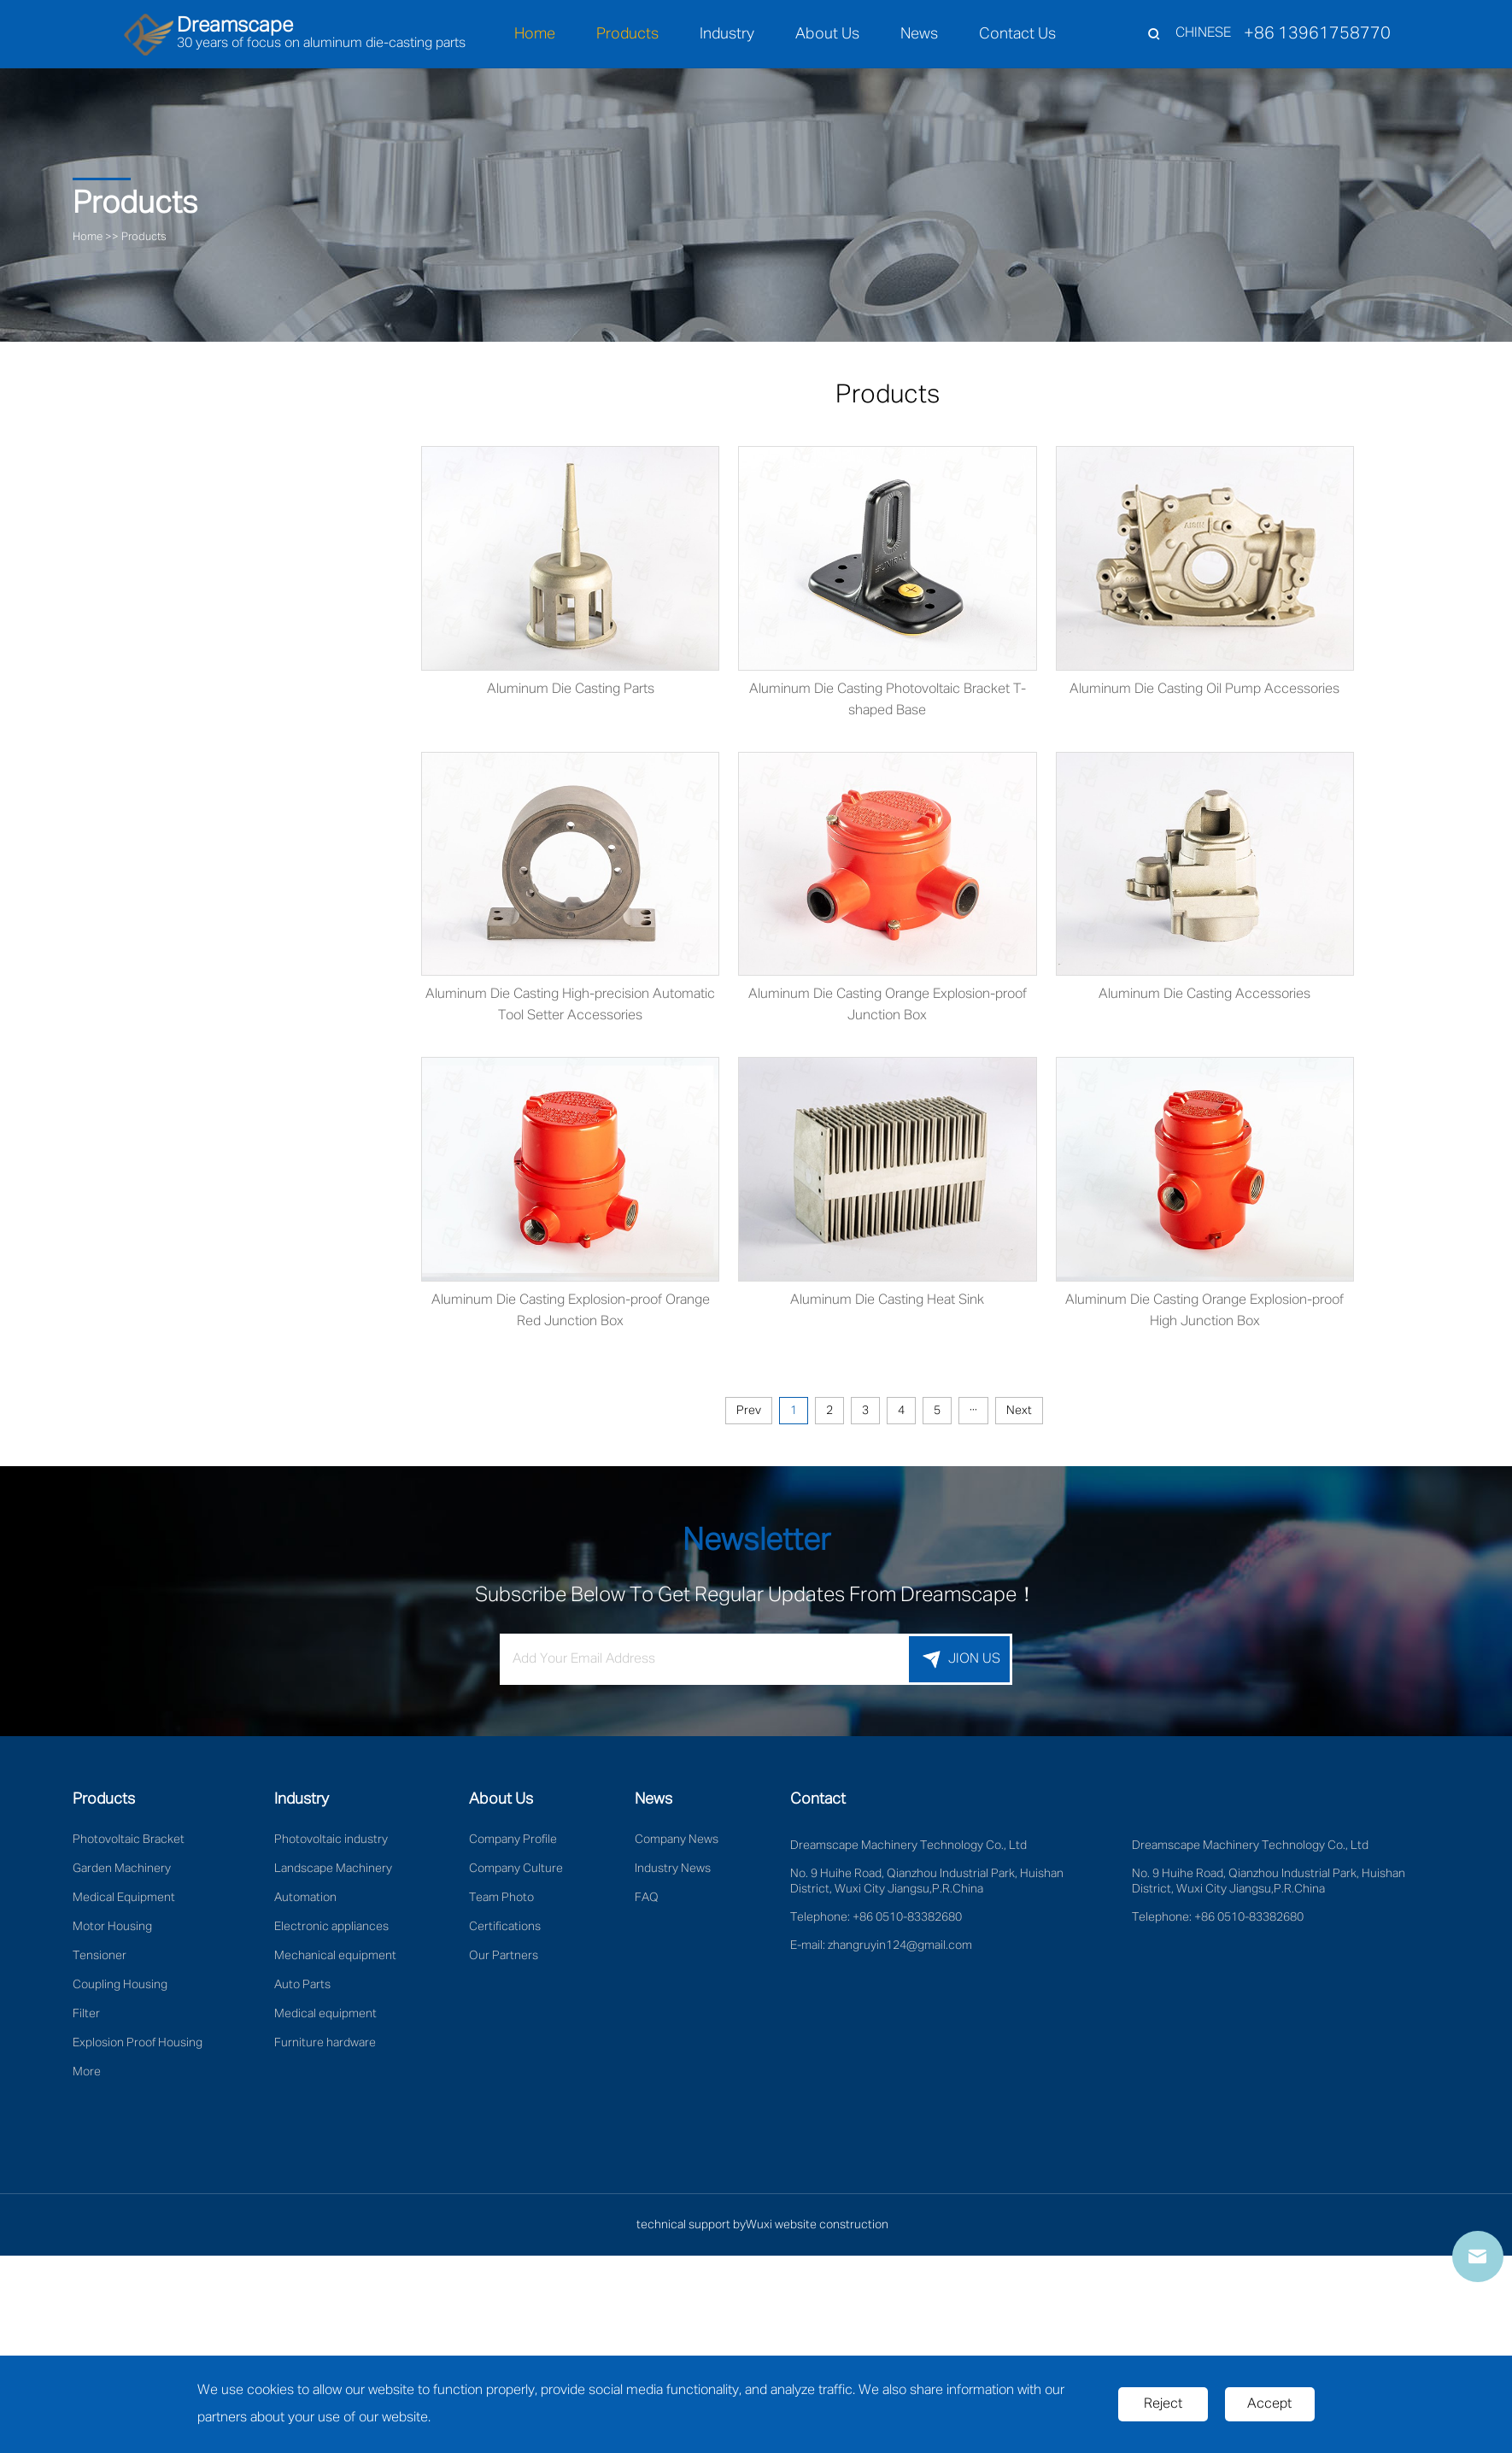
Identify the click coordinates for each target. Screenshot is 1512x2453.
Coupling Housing (120, 1990)
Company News (676, 1845)
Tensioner (99, 1961)
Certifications (505, 1932)
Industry (727, 34)
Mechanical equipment (335, 1961)
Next (1047, 1416)
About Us (827, 34)
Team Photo (501, 1903)
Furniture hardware (325, 2048)
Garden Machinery (122, 1874)
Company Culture (516, 1874)
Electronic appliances (331, 1932)
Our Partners (503, 1961)
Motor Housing (112, 1932)
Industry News (673, 1874)
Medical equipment (325, 2019)
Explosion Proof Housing (137, 2048)
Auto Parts (302, 1990)
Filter (86, 2019)
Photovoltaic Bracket (129, 1845)
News (919, 34)
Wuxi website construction (817, 2230)
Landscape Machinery (333, 1874)
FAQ (647, 1903)
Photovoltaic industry (331, 1845)
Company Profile (513, 1845)
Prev (777, 1416)
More (87, 2077)
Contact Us (1017, 34)
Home (534, 34)
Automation (305, 1903)
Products (627, 34)
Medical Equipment (124, 1903)
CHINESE (1203, 33)
